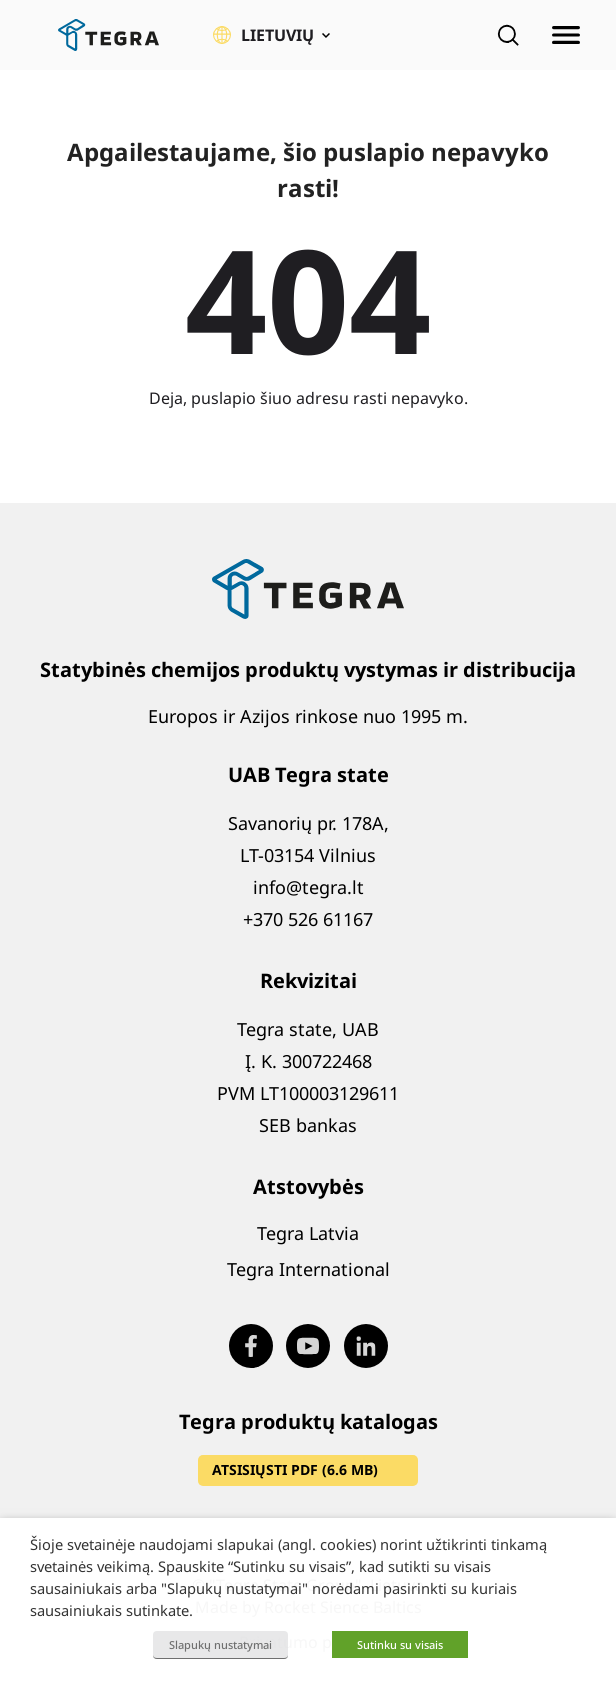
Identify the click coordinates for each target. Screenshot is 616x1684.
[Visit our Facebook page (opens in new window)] (251, 1346)
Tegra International (308, 1269)
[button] (271, 35)
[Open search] (508, 35)
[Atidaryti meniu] (566, 35)
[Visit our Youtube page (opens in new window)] (308, 1346)
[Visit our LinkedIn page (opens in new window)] (366, 1346)
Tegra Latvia (308, 1233)
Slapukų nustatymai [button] (220, 1644)
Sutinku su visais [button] (400, 1644)
